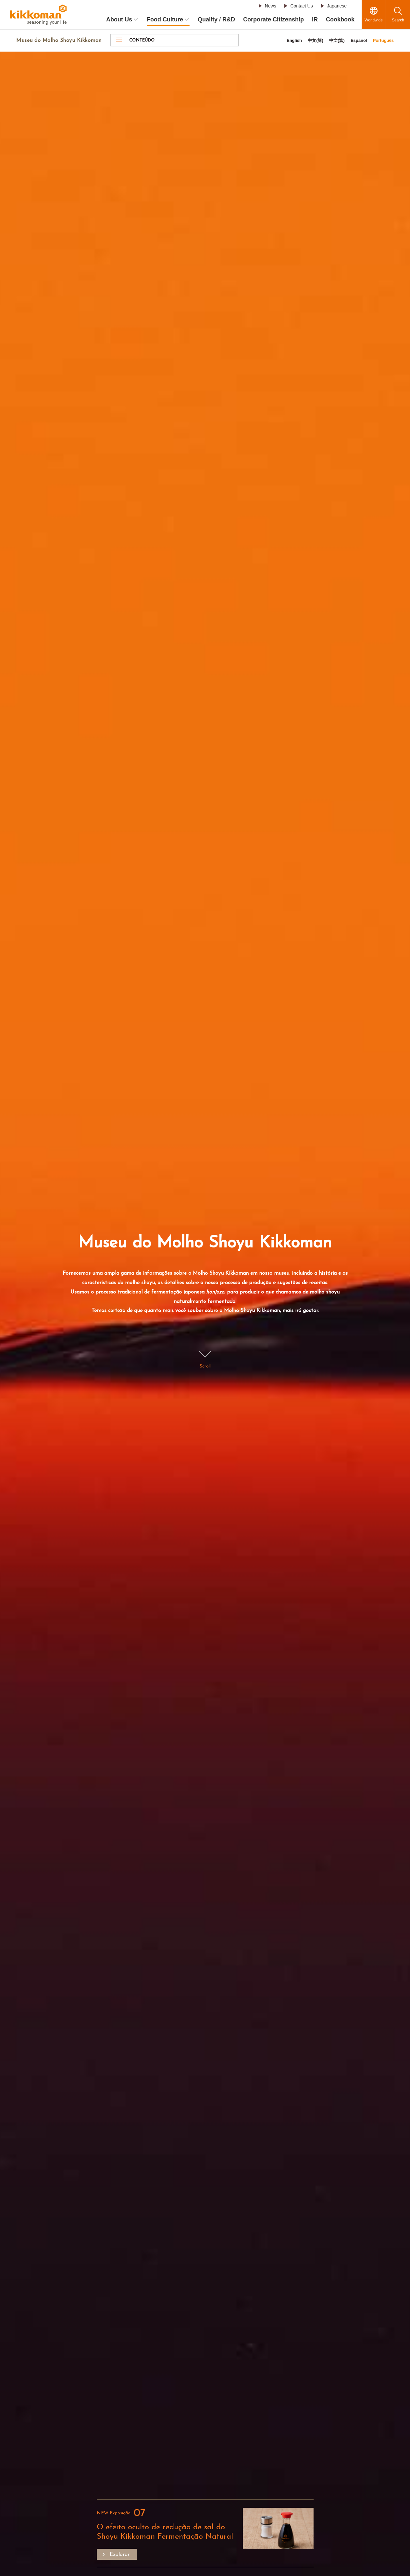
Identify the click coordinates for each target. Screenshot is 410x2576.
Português (383, 40)
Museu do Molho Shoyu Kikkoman (59, 40)
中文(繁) (337, 40)
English (294, 40)
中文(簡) (315, 40)
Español (359, 40)
